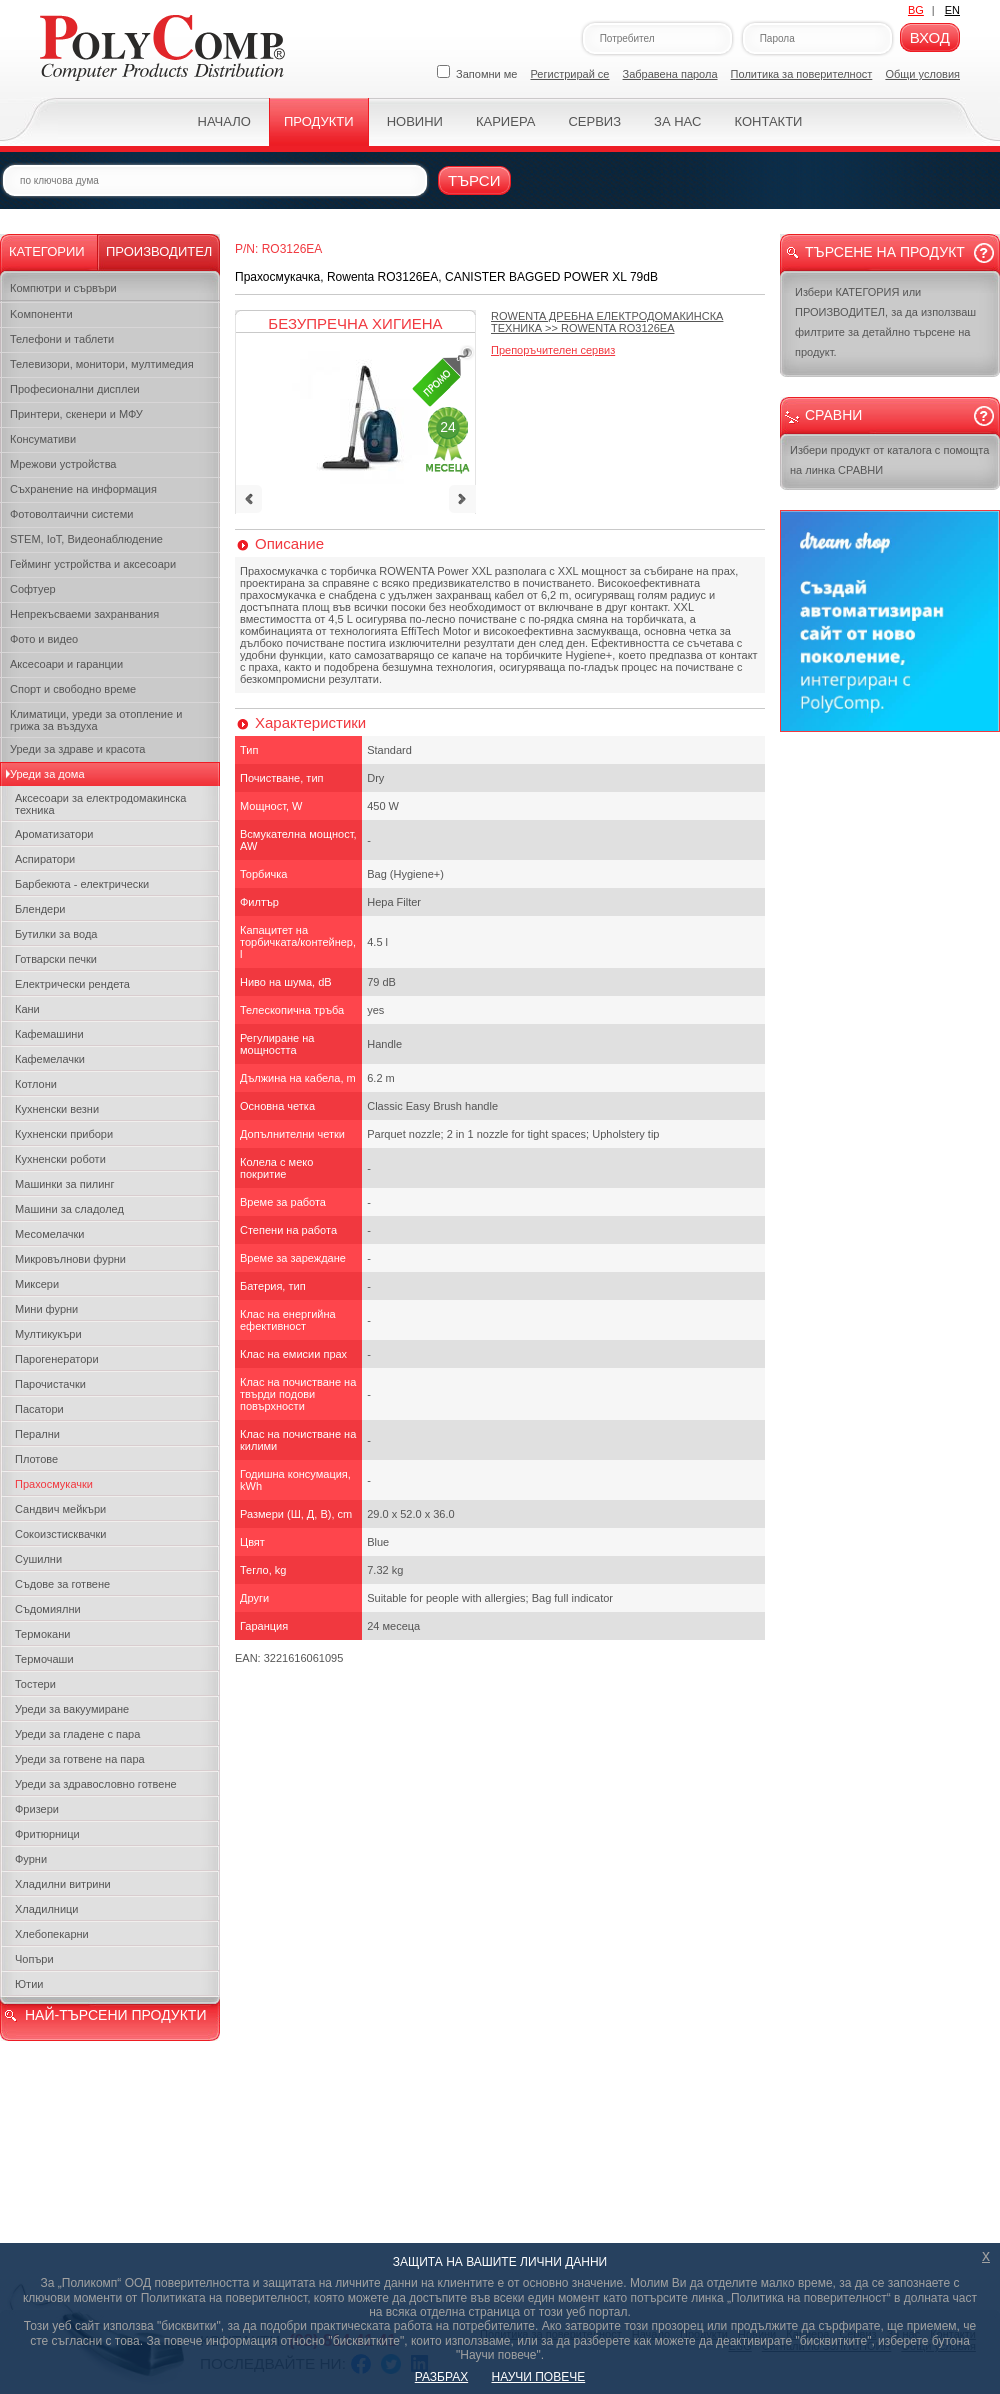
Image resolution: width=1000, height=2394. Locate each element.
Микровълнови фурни (70, 1259)
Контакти (768, 121)
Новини (415, 121)
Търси (474, 180)
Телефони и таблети (62, 339)
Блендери (40, 909)
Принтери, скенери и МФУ (76, 414)
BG (916, 10)
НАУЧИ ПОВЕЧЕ (539, 2377)
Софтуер (33, 589)
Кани (27, 1009)
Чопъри (34, 1959)
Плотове (36, 1459)
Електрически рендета (72, 984)
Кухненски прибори (64, 1134)
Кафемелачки (50, 1059)
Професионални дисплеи (75, 389)
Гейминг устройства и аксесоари (93, 564)
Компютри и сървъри (63, 288)
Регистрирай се (570, 74)
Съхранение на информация (83, 489)
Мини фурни (46, 1309)
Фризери (37, 1809)
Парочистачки (50, 1384)
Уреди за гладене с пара (77, 1734)
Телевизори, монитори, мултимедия (102, 364)
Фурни (31, 1859)
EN (952, 10)
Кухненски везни (57, 1109)
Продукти (319, 121)
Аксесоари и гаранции (66, 664)
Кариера (505, 121)
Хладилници (47, 1909)
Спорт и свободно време (73, 689)
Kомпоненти (41, 314)
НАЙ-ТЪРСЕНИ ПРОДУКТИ (115, 2015)
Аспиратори (45, 859)
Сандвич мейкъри (60, 1509)
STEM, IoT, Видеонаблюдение (86, 539)
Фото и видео (44, 639)
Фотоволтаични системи (71, 514)
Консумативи (43, 439)
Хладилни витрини (63, 1884)
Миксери (37, 1284)
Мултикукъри (48, 1334)
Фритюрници (47, 1834)
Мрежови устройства (63, 464)
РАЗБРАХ (441, 2377)
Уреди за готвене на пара (80, 1759)
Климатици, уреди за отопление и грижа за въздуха (96, 720)
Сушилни (38, 1559)
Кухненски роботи (60, 1159)
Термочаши (44, 1659)
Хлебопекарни (52, 1934)
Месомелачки (49, 1234)
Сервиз (594, 121)
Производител (159, 251)
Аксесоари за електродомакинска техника (100, 804)
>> (607, 322)
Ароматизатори (54, 834)
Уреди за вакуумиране (72, 1709)
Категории (47, 251)
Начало (224, 121)
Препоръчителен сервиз (553, 350)
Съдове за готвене (62, 1584)
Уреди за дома (47, 774)
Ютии (29, 1984)
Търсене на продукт (885, 252)
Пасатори (39, 1409)
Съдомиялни (48, 1609)
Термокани (42, 1634)
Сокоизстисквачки (60, 1534)
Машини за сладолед (69, 1209)
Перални (37, 1434)
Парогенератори (57, 1359)
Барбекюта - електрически (82, 884)
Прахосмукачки (54, 1484)
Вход (930, 37)
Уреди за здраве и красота (77, 749)
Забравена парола (670, 74)
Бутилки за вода (56, 934)
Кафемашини (49, 1034)
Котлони (36, 1084)
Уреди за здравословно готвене (96, 1784)
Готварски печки (56, 959)
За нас (677, 121)
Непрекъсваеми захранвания (84, 614)
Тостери (35, 1684)
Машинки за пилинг (64, 1184)
